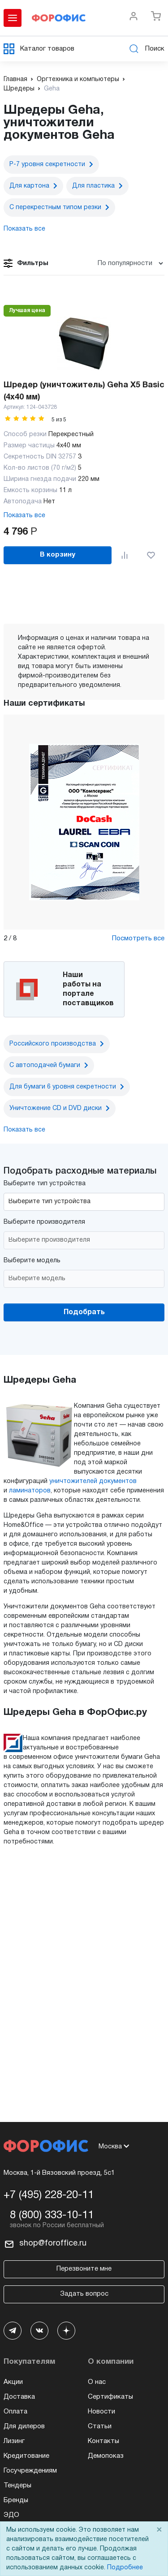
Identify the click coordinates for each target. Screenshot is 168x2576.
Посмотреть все (138, 938)
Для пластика (93, 186)
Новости (101, 2412)
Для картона (29, 186)
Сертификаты (110, 2397)
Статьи (100, 2426)
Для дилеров (24, 2426)
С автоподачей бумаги (44, 1065)
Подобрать (84, 1312)
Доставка (19, 2397)
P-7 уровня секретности (47, 164)
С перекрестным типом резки (55, 207)
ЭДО (11, 2515)
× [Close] (159, 2530)
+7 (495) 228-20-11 (49, 2195)
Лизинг (14, 2441)
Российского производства (52, 1044)
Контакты (103, 2441)
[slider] (25, 418)
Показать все (24, 516)
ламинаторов (30, 1491)
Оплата (15, 2412)
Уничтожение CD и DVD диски (55, 1108)
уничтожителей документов (93, 1481)
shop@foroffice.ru (52, 2243)
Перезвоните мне (84, 2269)
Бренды (16, 2500)
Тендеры (17, 2485)
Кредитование (26, 2456)
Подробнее (125, 2568)
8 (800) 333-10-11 (52, 2215)
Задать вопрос (84, 2294)
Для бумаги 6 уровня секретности (62, 1087)
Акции (13, 2382)
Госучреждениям (30, 2471)
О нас (97, 2382)
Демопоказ (106, 2456)
